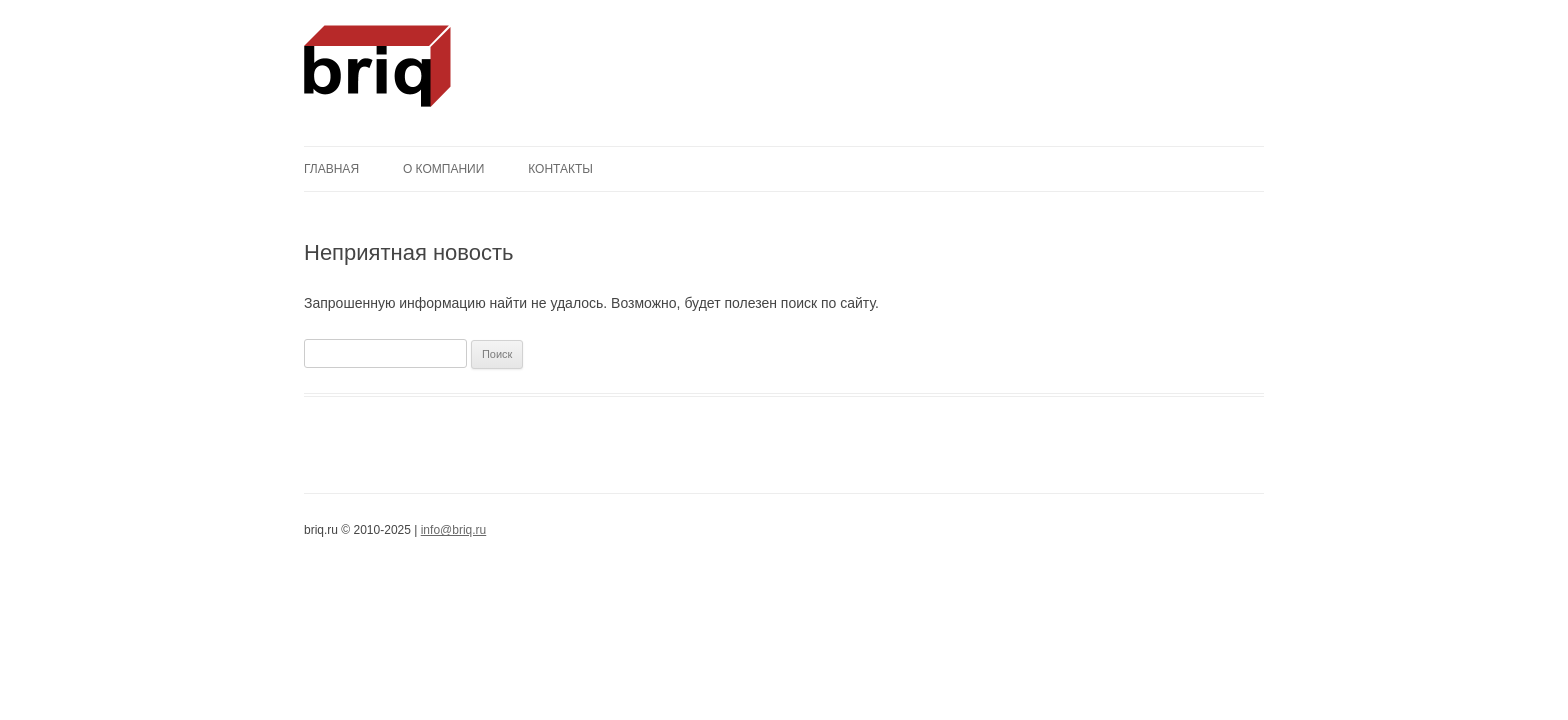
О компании (443, 169)
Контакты (560, 169)
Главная (331, 169)
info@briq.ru (454, 530)
